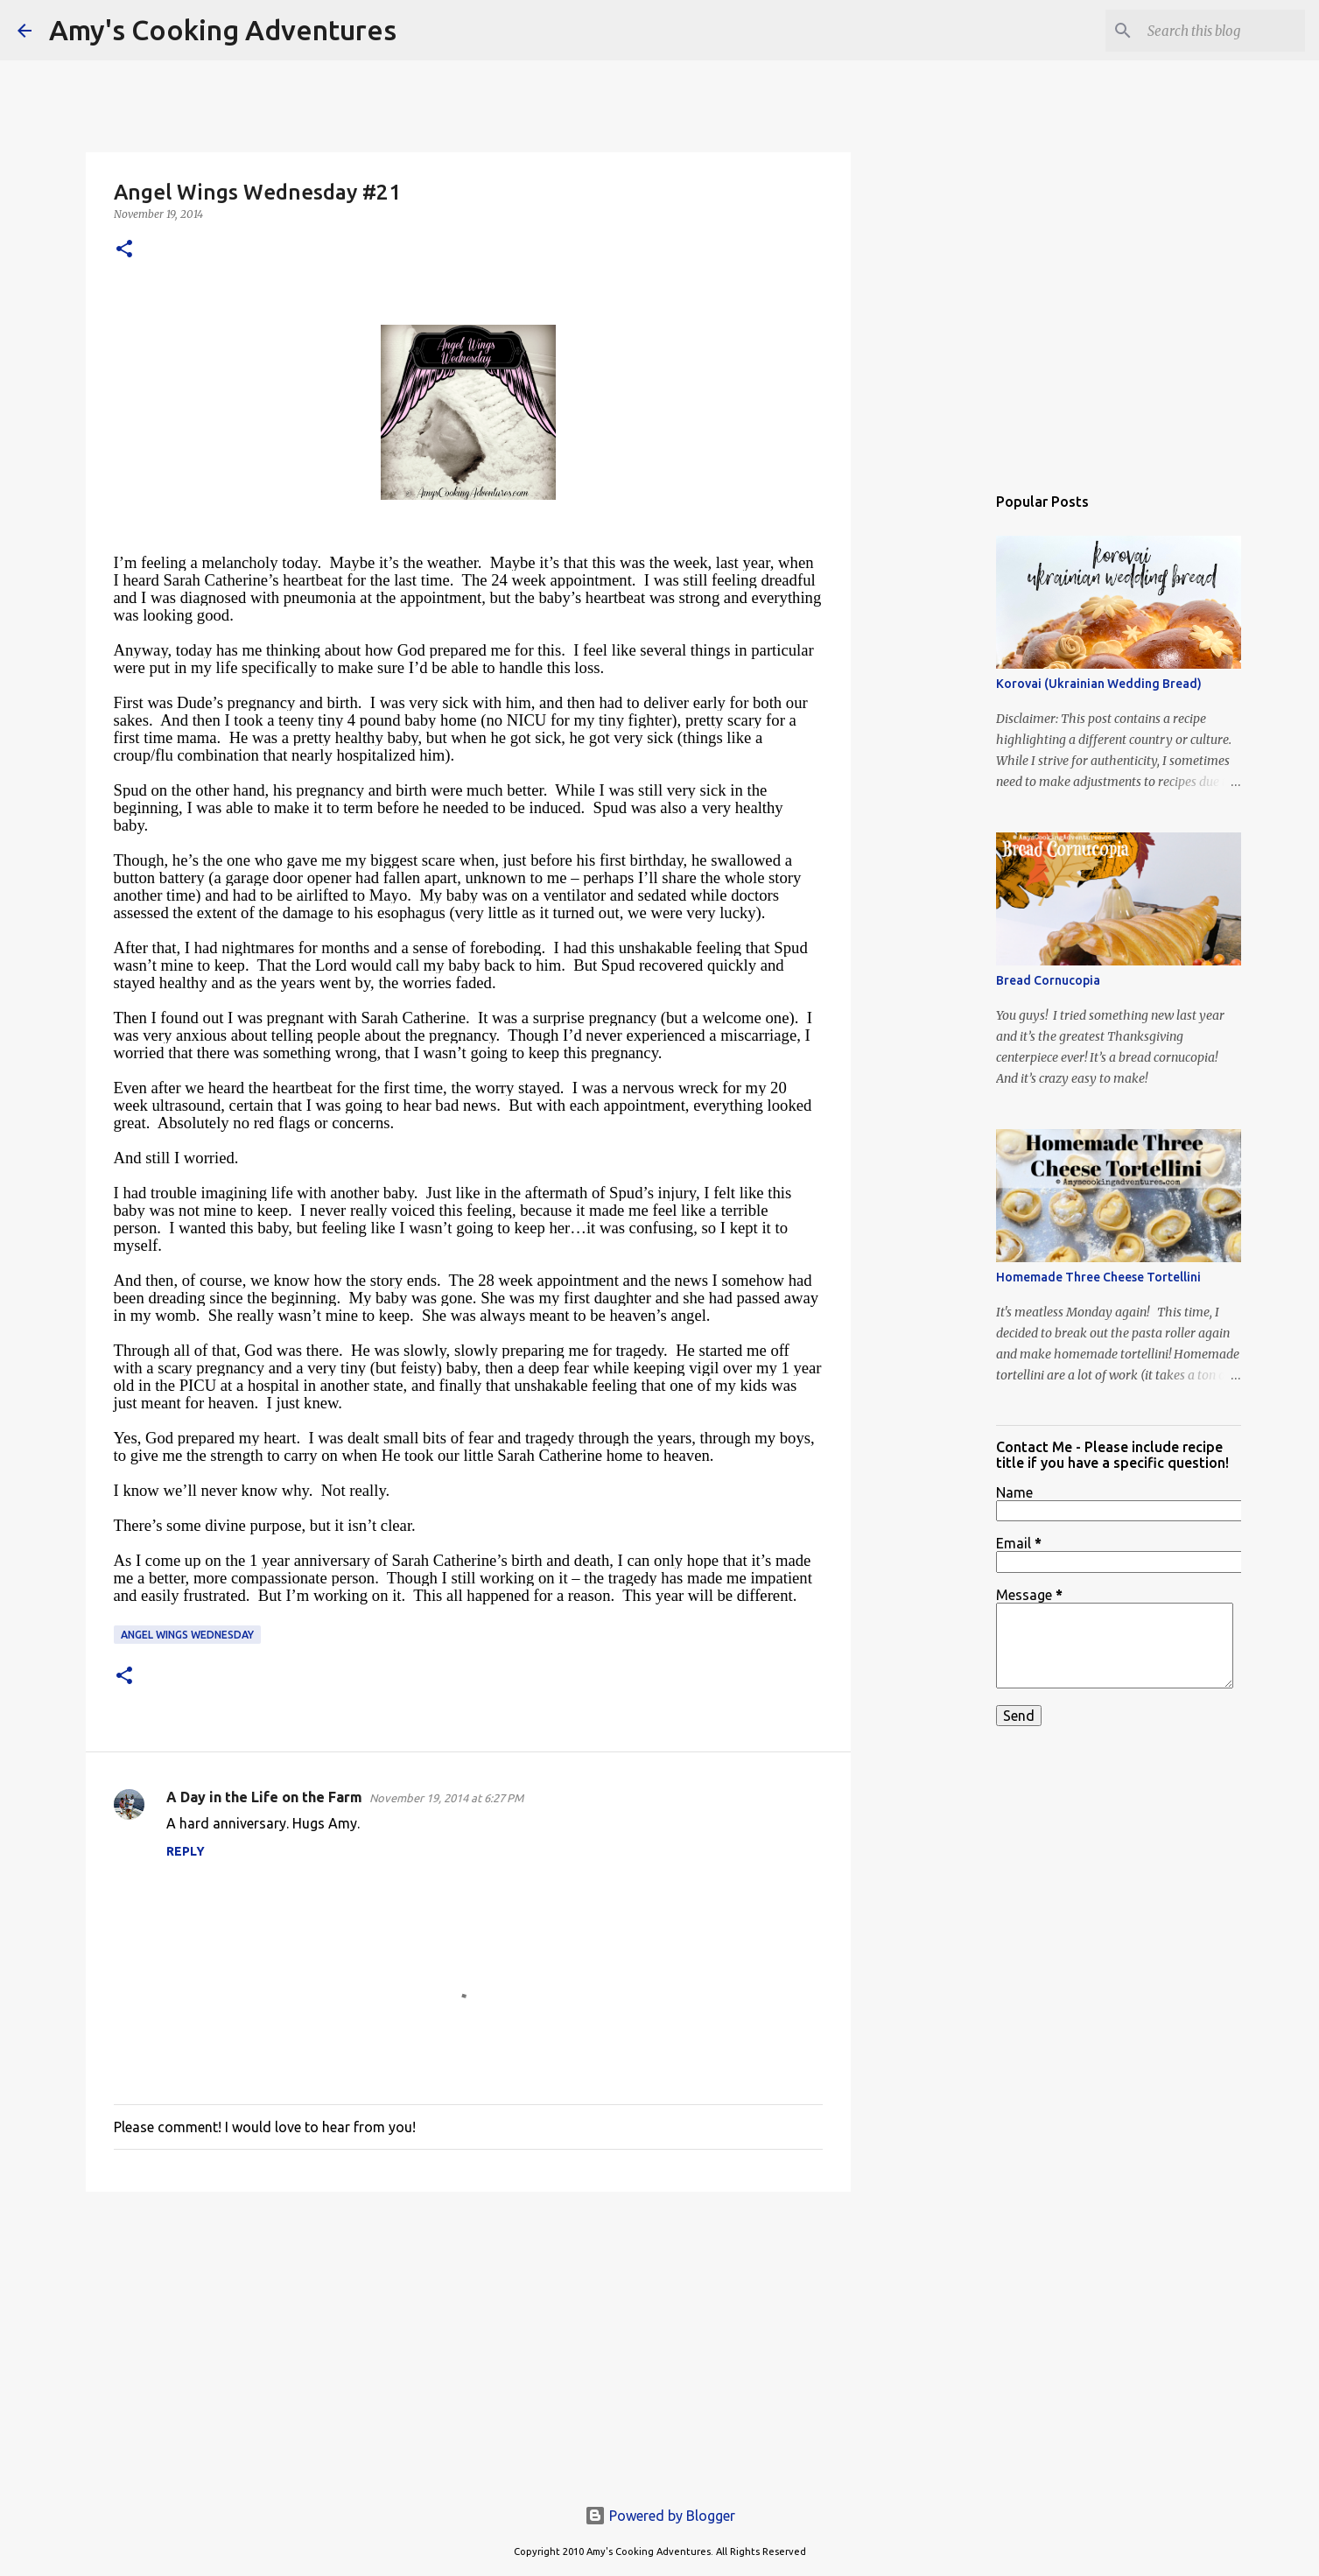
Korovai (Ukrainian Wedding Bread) (1099, 684)
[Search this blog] (1213, 31)
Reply (185, 1851)
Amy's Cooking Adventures (222, 30)
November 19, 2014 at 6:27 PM (446, 1798)
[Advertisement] (468, 2340)
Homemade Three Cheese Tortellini (1098, 1277)
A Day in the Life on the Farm (264, 1797)
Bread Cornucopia (1048, 980)
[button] (124, 250)
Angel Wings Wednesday (187, 1634)
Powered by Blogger (660, 2515)
